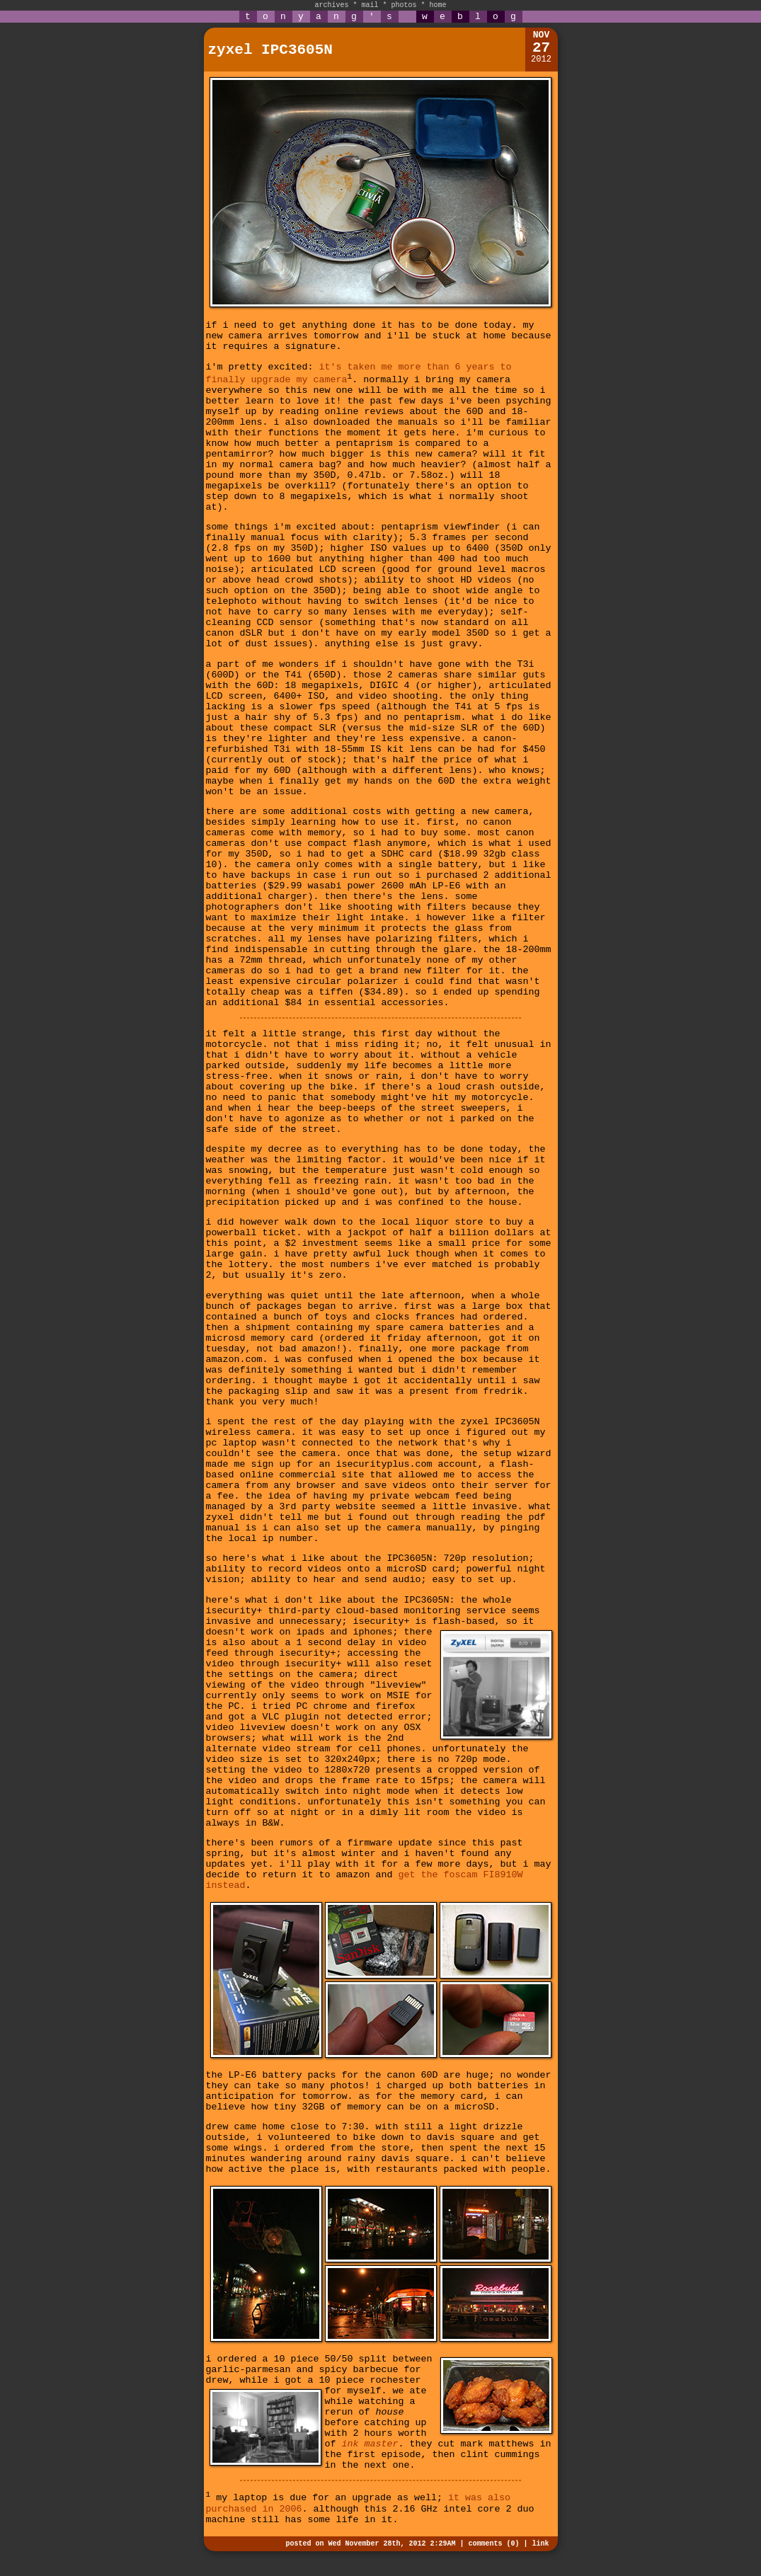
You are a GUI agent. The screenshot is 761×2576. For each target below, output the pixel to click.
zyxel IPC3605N (270, 50)
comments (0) (493, 2544)
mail (369, 5)
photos (404, 5)
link (540, 2544)
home (438, 5)
